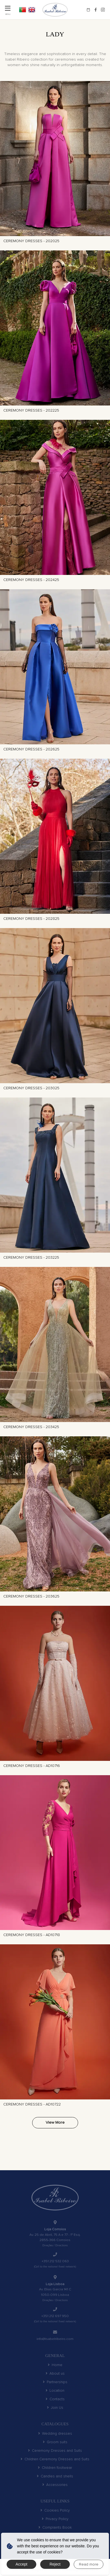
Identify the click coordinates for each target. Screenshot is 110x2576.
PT (22, 9)
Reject (55, 2564)
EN (31, 9)
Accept (22, 2564)
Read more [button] (88, 2564)
